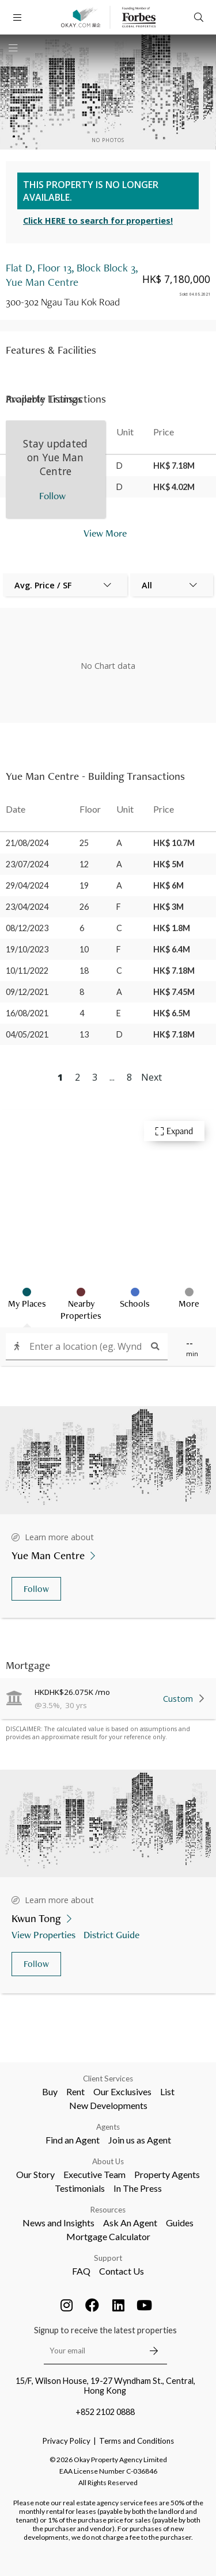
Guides (180, 2222)
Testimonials (80, 2188)
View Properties (45, 1934)
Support (108, 2258)
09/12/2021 (27, 992)
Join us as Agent (139, 2139)
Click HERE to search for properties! (98, 220)
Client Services (108, 2078)
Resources (108, 2209)
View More (105, 533)
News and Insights (58, 2222)
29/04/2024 (27, 885)
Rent (75, 2091)
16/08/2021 (27, 1013)
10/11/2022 (27, 970)
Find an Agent (73, 2139)
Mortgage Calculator (108, 2236)
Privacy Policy (66, 2440)
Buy (50, 2091)
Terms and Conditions (136, 2440)
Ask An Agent (130, 2222)
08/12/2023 (27, 928)
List (167, 2091)
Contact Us (121, 2270)
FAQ (81, 2270)
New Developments (108, 2105)
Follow (36, 1589)
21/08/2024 (27, 843)
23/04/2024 (27, 907)
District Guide (113, 1934)
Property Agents (167, 2174)
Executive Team (94, 2174)
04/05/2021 (27, 1034)
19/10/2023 (27, 949)
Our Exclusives (122, 2091)
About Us (108, 2161)
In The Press (137, 2188)
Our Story (35, 2174)
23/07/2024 (27, 864)
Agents (108, 2126)
